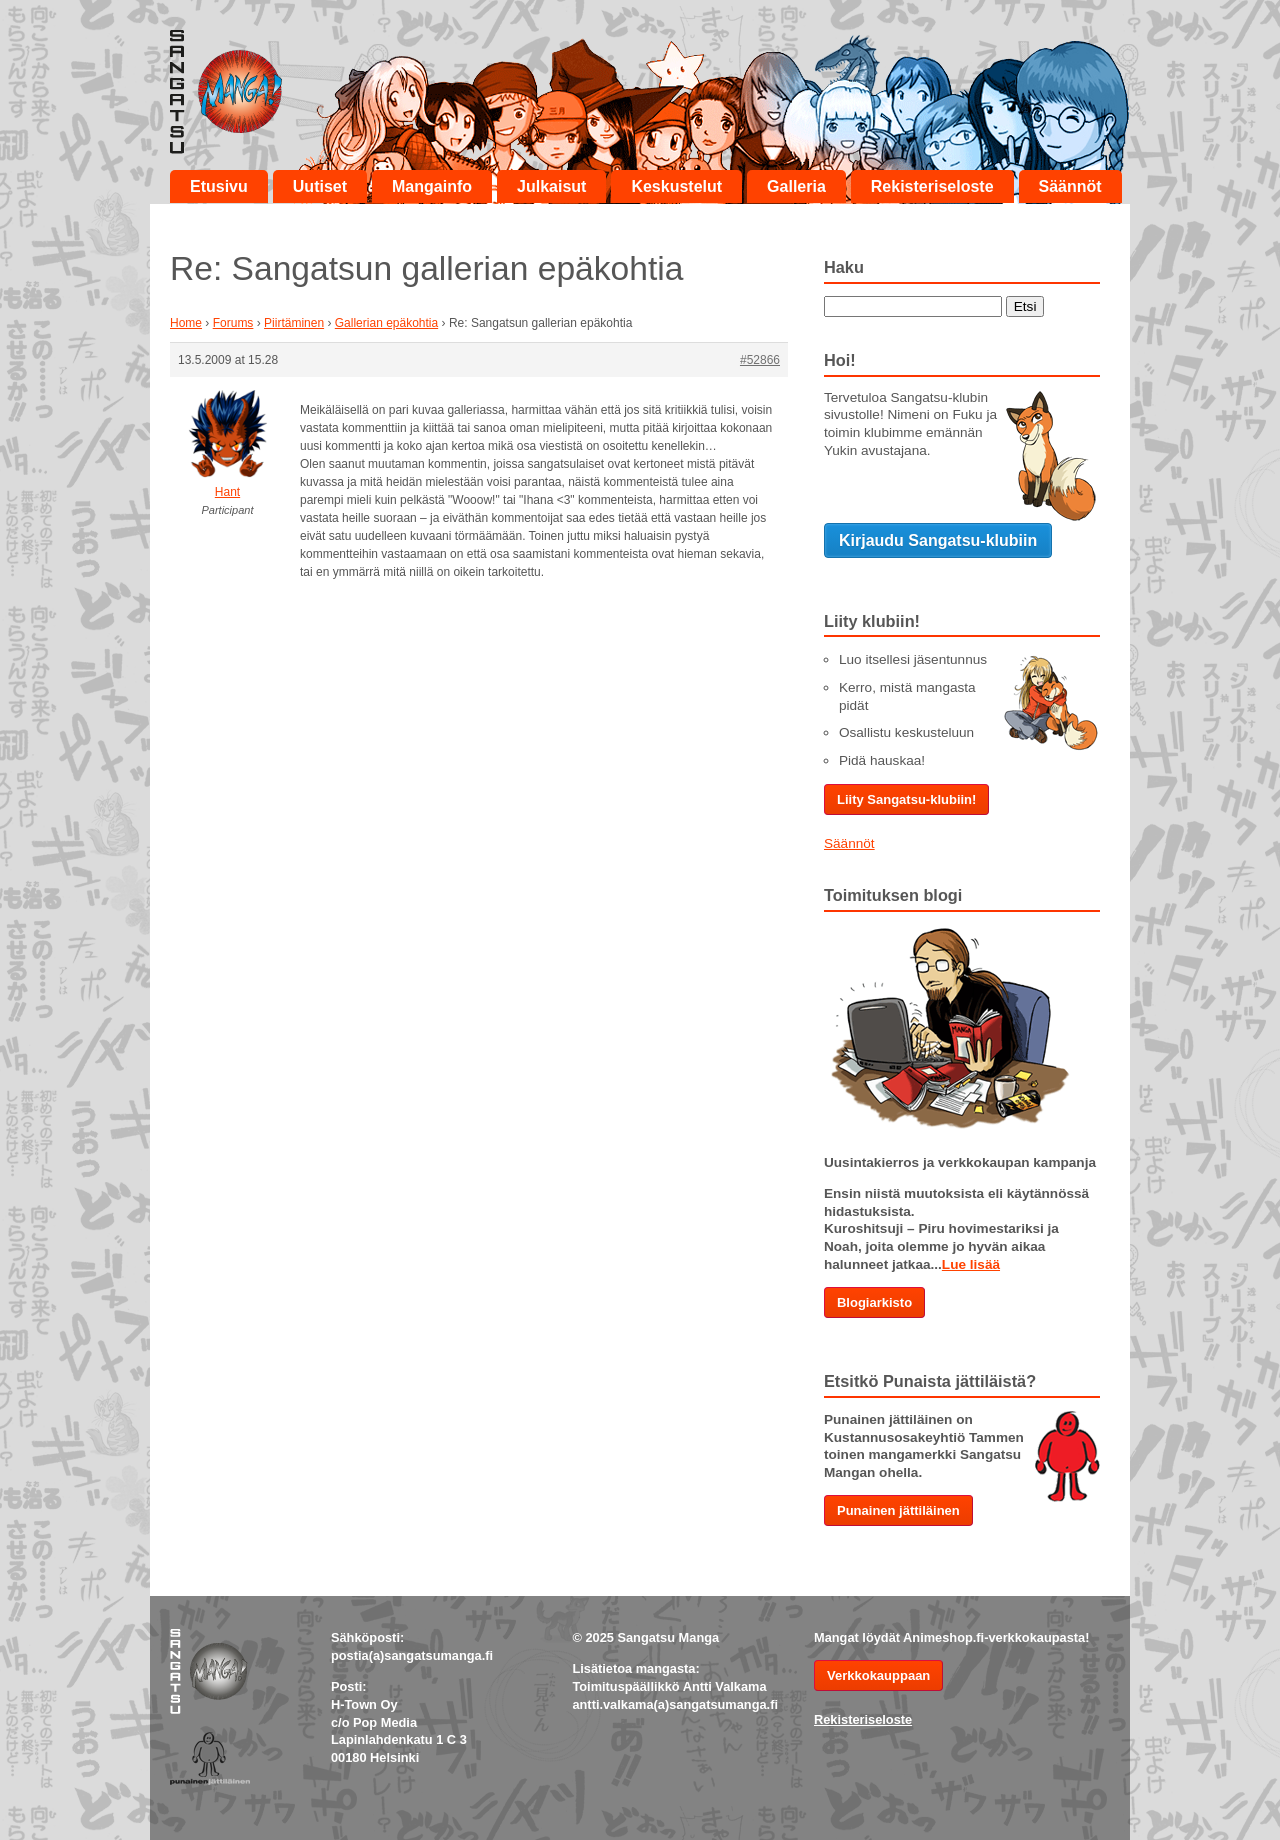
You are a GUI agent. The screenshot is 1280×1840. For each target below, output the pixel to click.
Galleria (796, 186)
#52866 (760, 360)
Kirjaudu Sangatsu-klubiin (938, 540)
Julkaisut (551, 186)
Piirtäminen (294, 323)
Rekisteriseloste (932, 186)
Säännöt (1070, 186)
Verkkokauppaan (878, 1675)
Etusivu (219, 186)
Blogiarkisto (874, 1302)
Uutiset (320, 186)
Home (186, 323)
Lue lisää (971, 1264)
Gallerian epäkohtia (386, 323)
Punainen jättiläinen (898, 1510)
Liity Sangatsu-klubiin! (906, 799)
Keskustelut (676, 186)
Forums (233, 323)
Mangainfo (432, 186)
